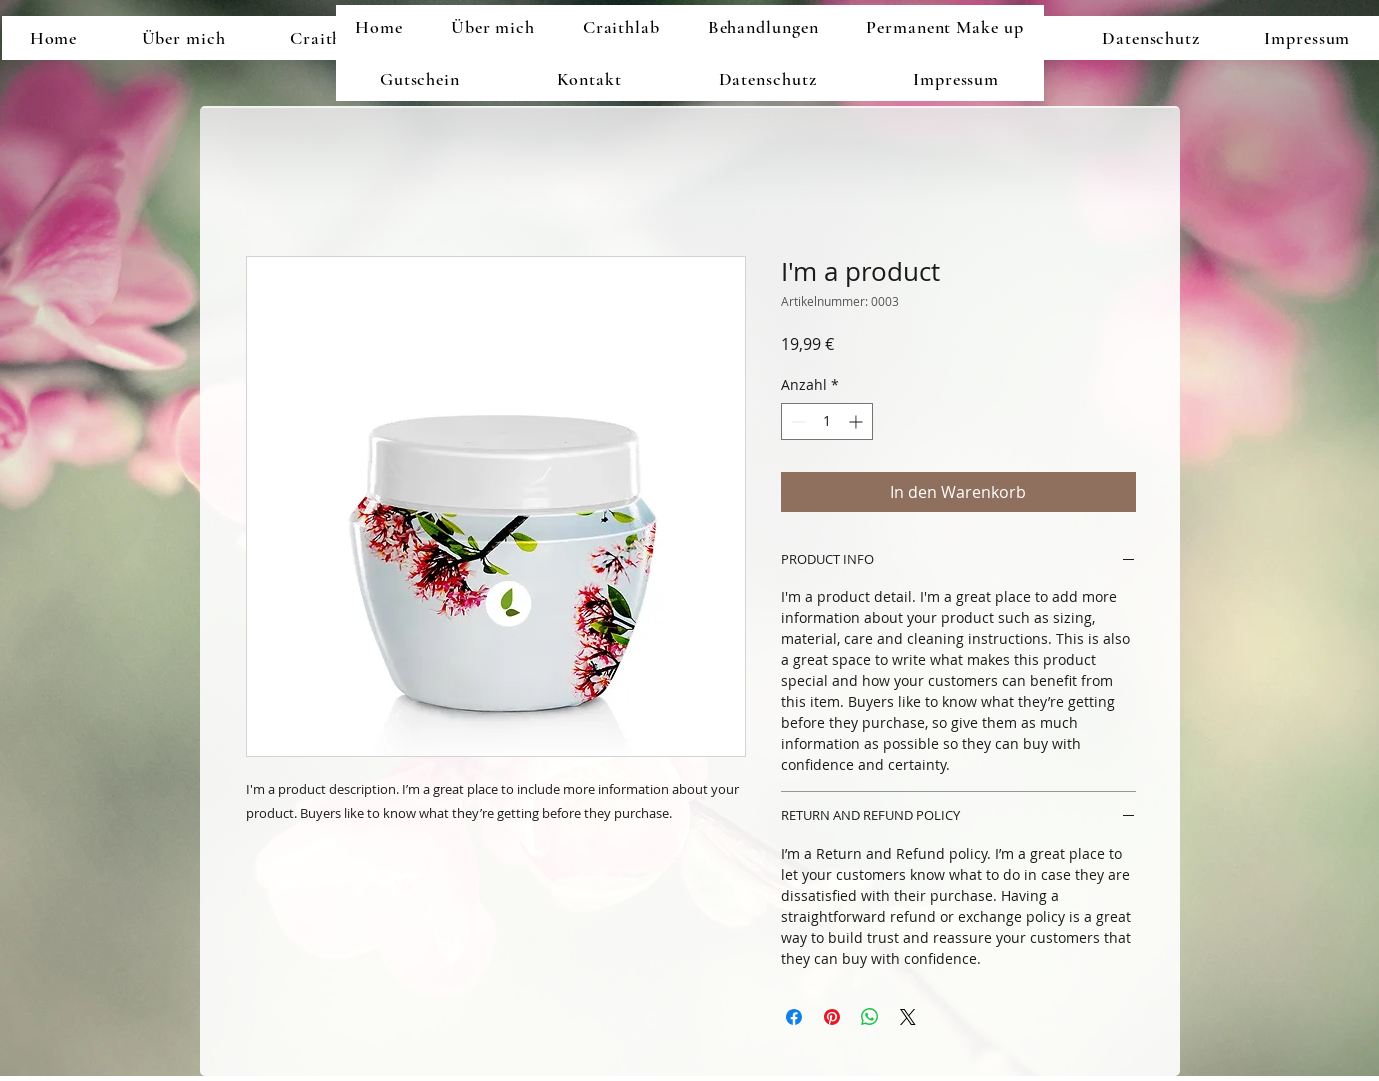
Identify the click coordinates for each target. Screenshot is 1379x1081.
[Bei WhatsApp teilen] (870, 1017)
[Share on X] (908, 1017)
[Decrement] (796, 421)
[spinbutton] (827, 421)
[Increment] (857, 421)
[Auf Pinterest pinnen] (832, 1017)
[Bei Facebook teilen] (794, 1017)
